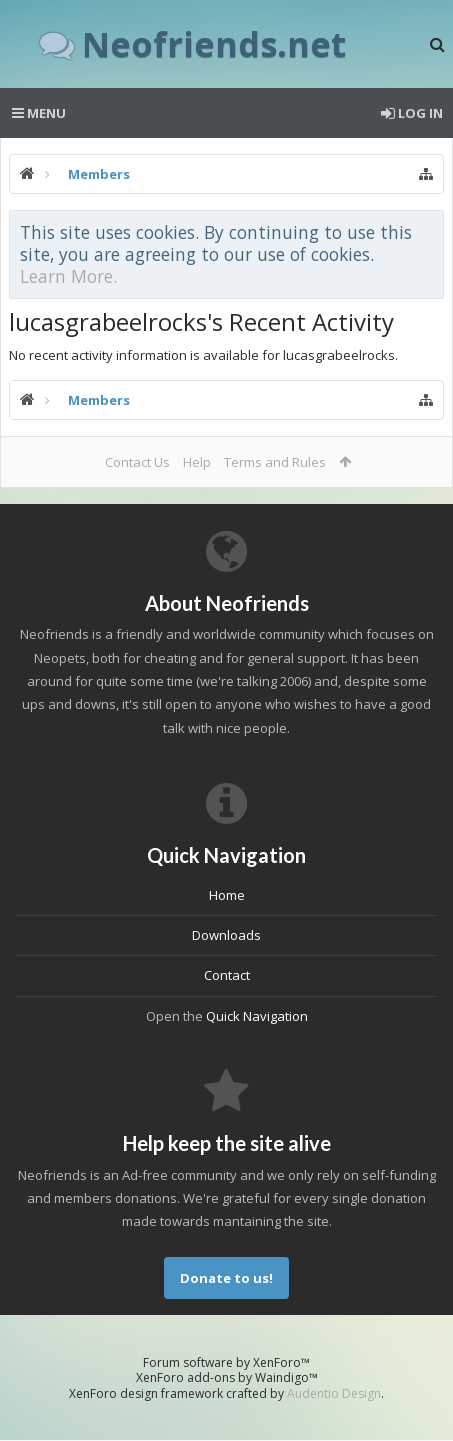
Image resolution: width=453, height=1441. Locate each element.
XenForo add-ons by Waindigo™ (227, 1377)
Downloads (226, 935)
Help (197, 462)
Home (227, 895)
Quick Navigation (257, 1016)
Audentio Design (334, 1393)
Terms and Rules (275, 462)
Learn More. (68, 276)
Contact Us (137, 462)
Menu (39, 113)
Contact (227, 975)
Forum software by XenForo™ (226, 1362)
